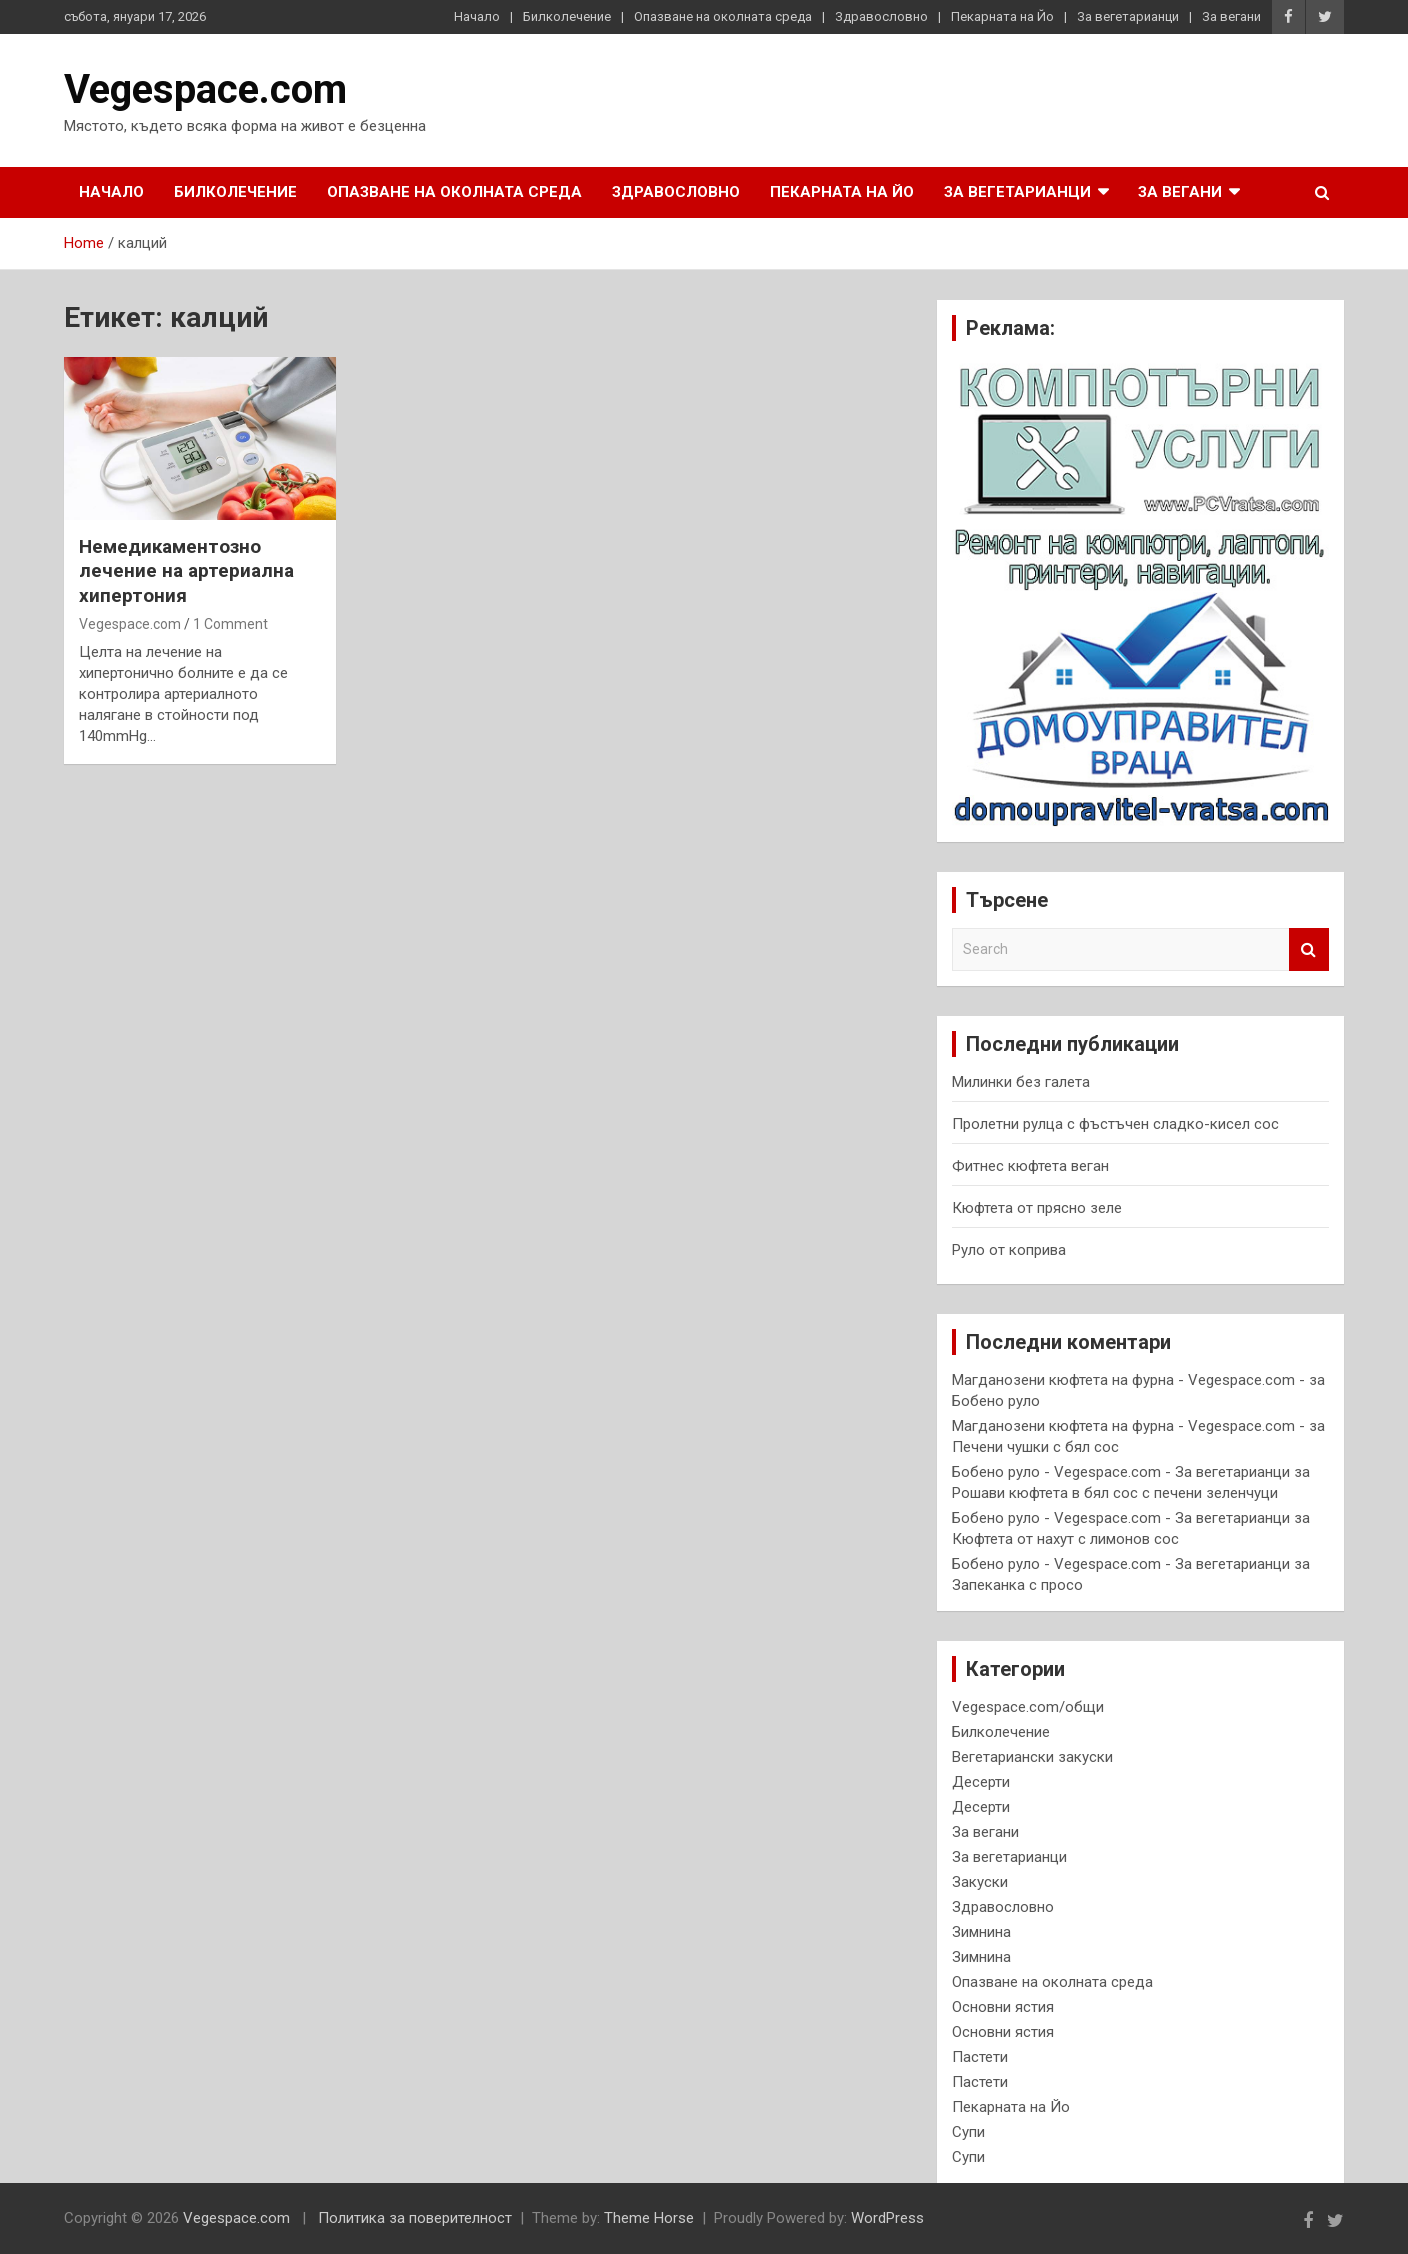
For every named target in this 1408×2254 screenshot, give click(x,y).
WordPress (887, 2218)
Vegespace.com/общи (1028, 1707)
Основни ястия (1003, 2007)
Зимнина (981, 1932)
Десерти (981, 1782)
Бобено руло (996, 1401)
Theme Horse (649, 2218)
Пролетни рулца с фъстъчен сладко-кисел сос (1115, 1124)
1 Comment (230, 624)
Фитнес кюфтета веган (1030, 1166)
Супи (968, 2132)
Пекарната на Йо (1002, 16)
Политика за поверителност (415, 2218)
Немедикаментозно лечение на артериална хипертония (186, 571)
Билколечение (567, 16)
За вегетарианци (1128, 16)
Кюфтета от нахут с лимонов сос (1065, 1539)
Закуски (980, 1882)
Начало (477, 16)
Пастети (980, 2057)
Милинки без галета (1021, 1082)
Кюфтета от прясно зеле (1037, 1208)
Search (1309, 949)
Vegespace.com (205, 89)
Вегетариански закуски (1032, 1757)
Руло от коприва (1009, 1250)
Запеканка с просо (1017, 1585)
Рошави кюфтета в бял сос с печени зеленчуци (1115, 1493)
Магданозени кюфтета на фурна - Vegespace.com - (1128, 1380)
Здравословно (881, 16)
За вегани (1231, 16)
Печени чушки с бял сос (1035, 1447)
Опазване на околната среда (723, 16)
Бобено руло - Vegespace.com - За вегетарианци (1121, 1472)
